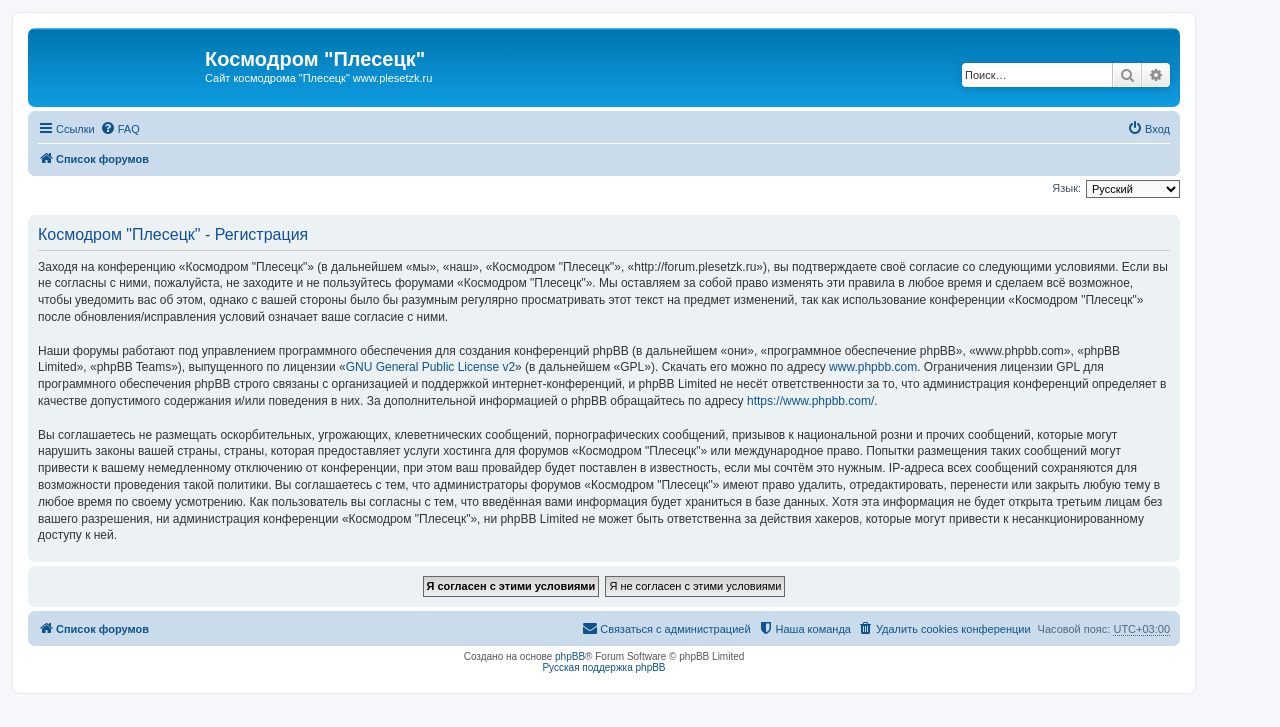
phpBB (570, 656)
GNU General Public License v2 (430, 367)
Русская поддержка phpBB (603, 667)
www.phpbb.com (873, 367)
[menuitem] (120, 129)
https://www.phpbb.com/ (810, 401)
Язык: (1066, 188)
